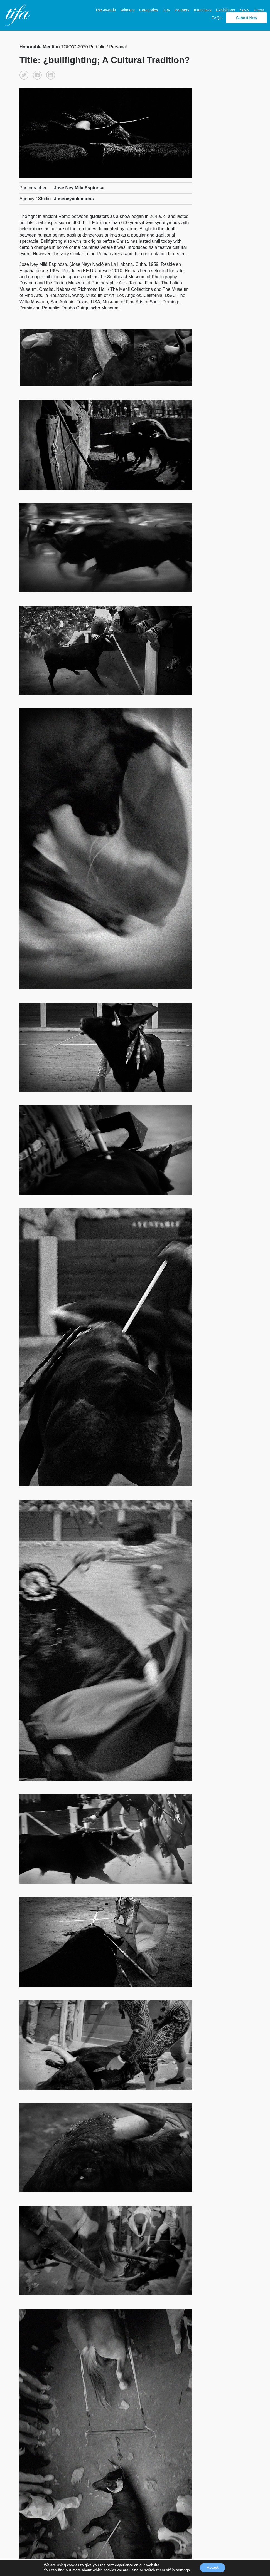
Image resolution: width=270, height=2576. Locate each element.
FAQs (214, 16)
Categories (146, 9)
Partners (179, 9)
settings (181, 2569)
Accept (212, 2567)
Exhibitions (222, 9)
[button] (23, 72)
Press (256, 9)
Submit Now (244, 16)
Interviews (200, 9)
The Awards (103, 9)
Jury (163, 9)
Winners (125, 9)
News (242, 9)
